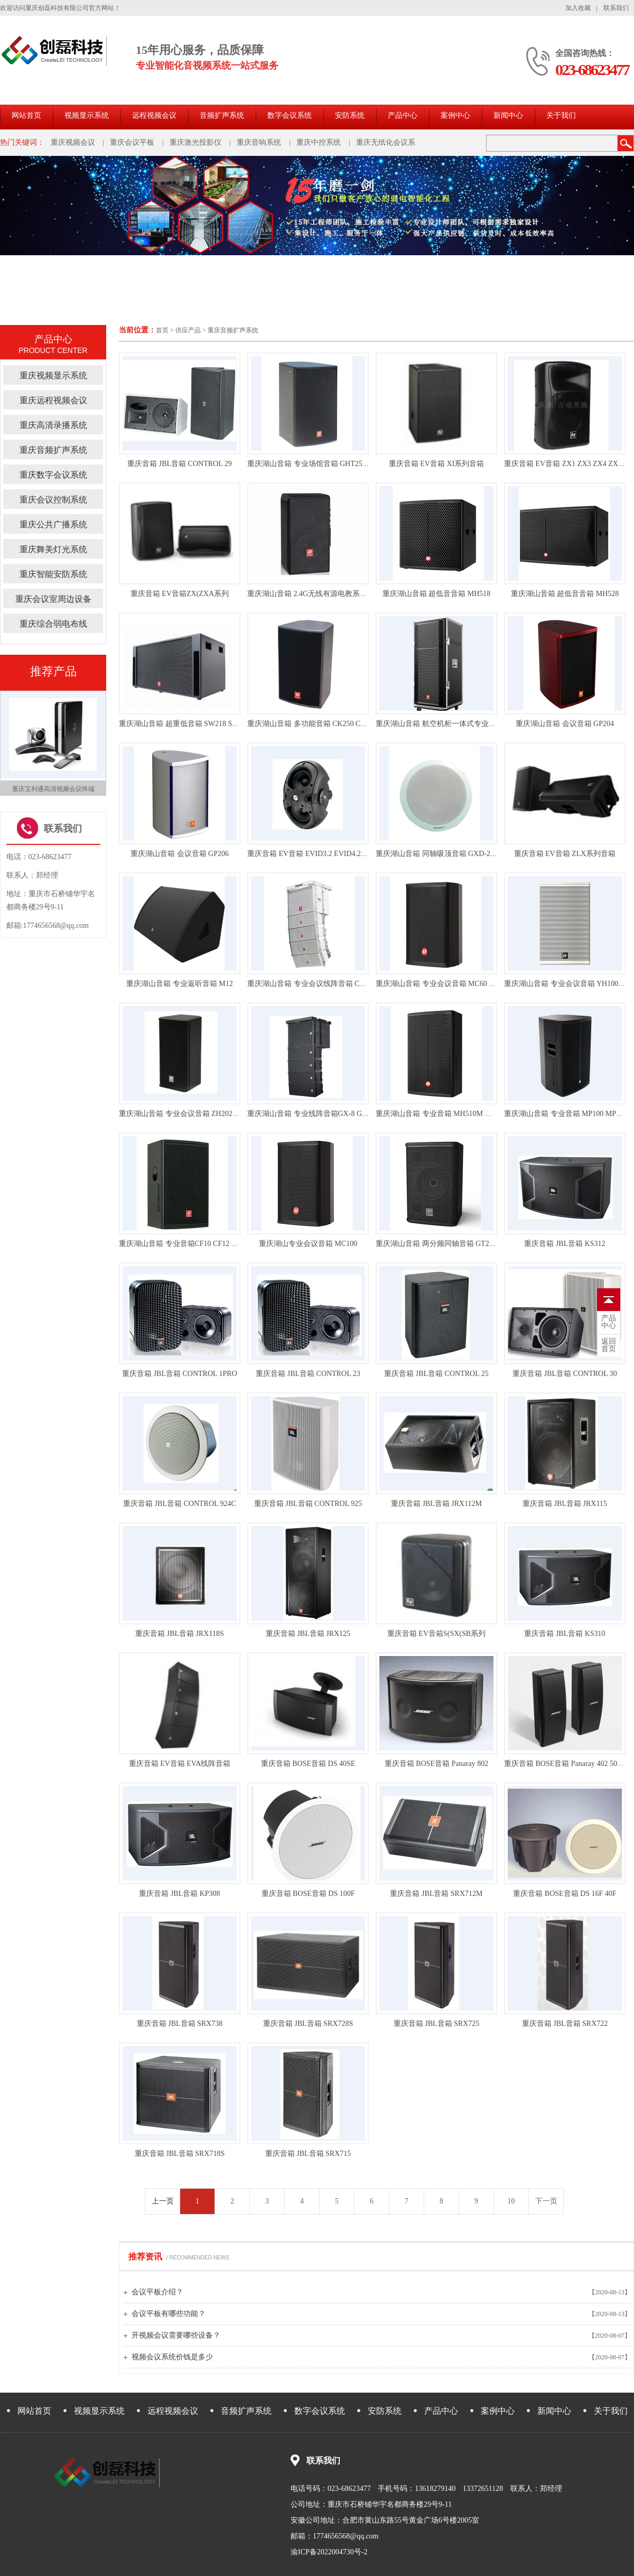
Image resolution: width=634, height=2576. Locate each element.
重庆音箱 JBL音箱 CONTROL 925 (308, 1504)
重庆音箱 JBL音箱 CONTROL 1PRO (179, 1374)
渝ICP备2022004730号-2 (329, 2552)
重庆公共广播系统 (53, 524)
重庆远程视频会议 (53, 400)
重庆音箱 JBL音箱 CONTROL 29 (179, 464)
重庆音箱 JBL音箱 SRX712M (436, 1894)
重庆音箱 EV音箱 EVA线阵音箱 (180, 1764)
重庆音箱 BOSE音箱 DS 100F (308, 1894)
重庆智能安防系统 (53, 574)
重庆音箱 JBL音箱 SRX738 (180, 2024)
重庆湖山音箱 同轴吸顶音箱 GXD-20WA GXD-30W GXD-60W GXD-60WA (494, 854)
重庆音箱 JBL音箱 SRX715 (308, 2153)
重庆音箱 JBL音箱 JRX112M (436, 1504)
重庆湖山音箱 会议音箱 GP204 (565, 724)
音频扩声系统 (222, 115)
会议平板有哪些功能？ (169, 2314)
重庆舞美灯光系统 (53, 549)
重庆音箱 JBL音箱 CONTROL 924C (179, 1504)
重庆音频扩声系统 (233, 330)
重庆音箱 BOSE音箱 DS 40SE (308, 1764)
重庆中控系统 (318, 142)
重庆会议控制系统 (53, 499)
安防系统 (350, 115)
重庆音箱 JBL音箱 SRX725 (437, 2024)
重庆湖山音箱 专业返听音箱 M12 (179, 984)
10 (511, 2201)
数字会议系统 (289, 115)
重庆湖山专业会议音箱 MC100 (308, 1244)
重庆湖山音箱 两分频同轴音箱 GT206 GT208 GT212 (459, 1244)
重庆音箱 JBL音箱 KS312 (564, 1244)
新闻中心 (508, 115)
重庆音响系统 (259, 142)
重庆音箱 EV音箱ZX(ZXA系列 (179, 594)
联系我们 (616, 8)
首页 (162, 330)
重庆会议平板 (132, 142)
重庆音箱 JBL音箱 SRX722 (565, 2024)
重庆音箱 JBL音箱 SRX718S (180, 2153)
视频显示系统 (86, 115)
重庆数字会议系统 (53, 474)
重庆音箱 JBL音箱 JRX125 (308, 1634)
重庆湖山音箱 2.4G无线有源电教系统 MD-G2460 (325, 594)
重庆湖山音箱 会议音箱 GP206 (179, 854)
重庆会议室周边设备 (53, 598)
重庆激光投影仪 (195, 142)
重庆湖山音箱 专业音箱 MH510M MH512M (445, 1114)
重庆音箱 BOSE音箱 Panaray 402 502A (565, 1764)
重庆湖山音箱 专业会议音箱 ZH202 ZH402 (187, 1114)
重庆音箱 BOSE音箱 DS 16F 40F (564, 1894)
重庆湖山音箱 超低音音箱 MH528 (565, 594)
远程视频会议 (154, 115)
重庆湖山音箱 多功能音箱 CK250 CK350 (312, 724)
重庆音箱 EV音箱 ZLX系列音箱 (565, 854)
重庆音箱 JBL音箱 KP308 (179, 1894)
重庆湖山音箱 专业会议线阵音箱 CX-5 (309, 984)
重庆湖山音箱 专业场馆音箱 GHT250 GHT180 (320, 464)
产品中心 (402, 115)
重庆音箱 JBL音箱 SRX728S (308, 2024)
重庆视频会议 (73, 142)
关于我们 (561, 115)
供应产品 (188, 330)
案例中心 (455, 115)
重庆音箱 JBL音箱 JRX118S (179, 1634)
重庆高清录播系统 (53, 425)
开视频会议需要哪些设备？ (176, 2335)
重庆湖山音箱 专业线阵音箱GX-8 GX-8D (313, 1114)
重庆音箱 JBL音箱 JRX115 (565, 1504)
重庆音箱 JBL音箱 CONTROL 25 (436, 1374)
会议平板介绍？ (157, 2292)
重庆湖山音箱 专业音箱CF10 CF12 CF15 (183, 1244)
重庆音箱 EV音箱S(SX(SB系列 (436, 1634)
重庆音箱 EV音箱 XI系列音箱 (436, 464)
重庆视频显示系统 (53, 375)
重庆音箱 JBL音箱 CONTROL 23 (308, 1374)
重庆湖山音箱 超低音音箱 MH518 (437, 594)
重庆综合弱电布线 (53, 623)
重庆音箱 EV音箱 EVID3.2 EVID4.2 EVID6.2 (318, 854)
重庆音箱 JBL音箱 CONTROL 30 (564, 1374)
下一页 (546, 2201)
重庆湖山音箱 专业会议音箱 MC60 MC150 (443, 984)
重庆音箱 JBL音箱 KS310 (564, 1634)
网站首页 (26, 115)
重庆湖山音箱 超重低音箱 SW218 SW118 (184, 724)
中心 (609, 1322)
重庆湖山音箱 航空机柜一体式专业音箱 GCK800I (455, 724)
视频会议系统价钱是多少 (172, 2357)
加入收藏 (578, 8)
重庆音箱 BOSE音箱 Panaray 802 (436, 1764)
